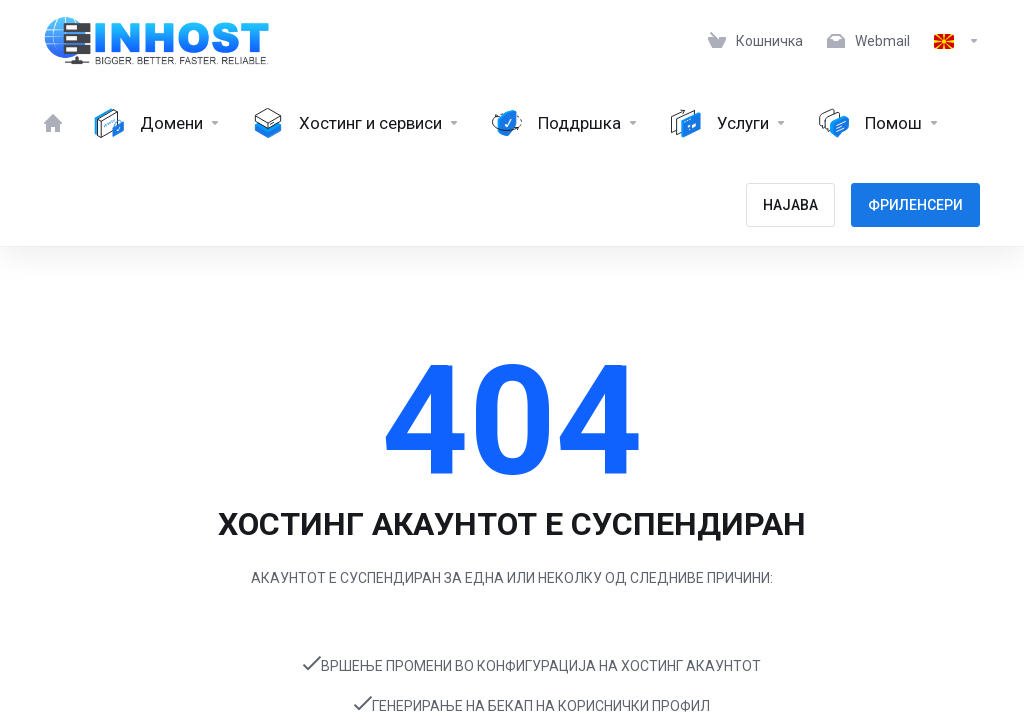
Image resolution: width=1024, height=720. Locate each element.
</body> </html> (512, 360)
